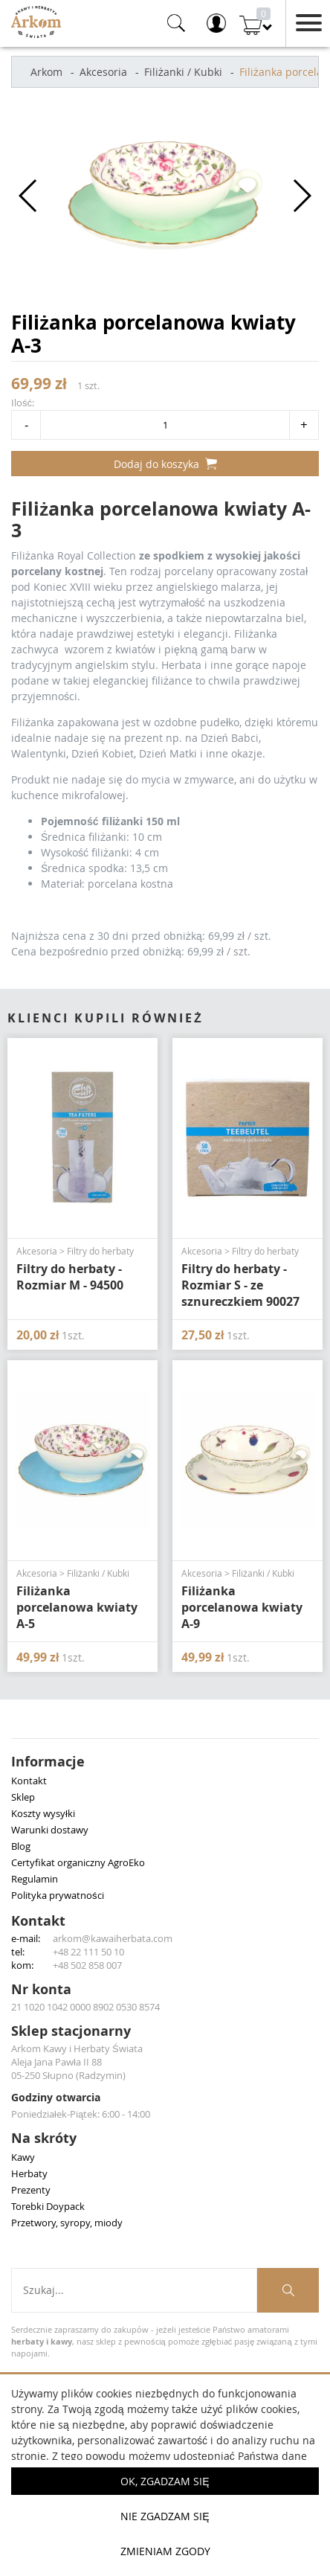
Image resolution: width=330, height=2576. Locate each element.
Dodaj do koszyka (165, 464)
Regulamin (34, 1878)
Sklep (23, 1797)
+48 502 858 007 (87, 1965)
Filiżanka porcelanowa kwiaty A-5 (77, 1607)
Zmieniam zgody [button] (165, 2551)
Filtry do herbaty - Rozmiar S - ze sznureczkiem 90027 (240, 1285)
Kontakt (29, 1780)
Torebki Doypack (48, 2206)
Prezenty (31, 2190)
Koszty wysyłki (43, 1813)
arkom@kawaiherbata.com (112, 1938)
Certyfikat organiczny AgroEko (78, 1862)
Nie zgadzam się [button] (164, 2516)
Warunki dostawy (49, 1829)
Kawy (23, 2157)
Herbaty (29, 2173)
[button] (29, 195)
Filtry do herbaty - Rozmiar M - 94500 (69, 1276)
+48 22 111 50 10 (88, 1951)
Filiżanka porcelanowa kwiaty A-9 (241, 1607)
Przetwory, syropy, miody (67, 2222)
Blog (20, 1846)
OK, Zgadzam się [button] (164, 2481)
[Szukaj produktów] (288, 2290)
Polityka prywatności (57, 1895)
